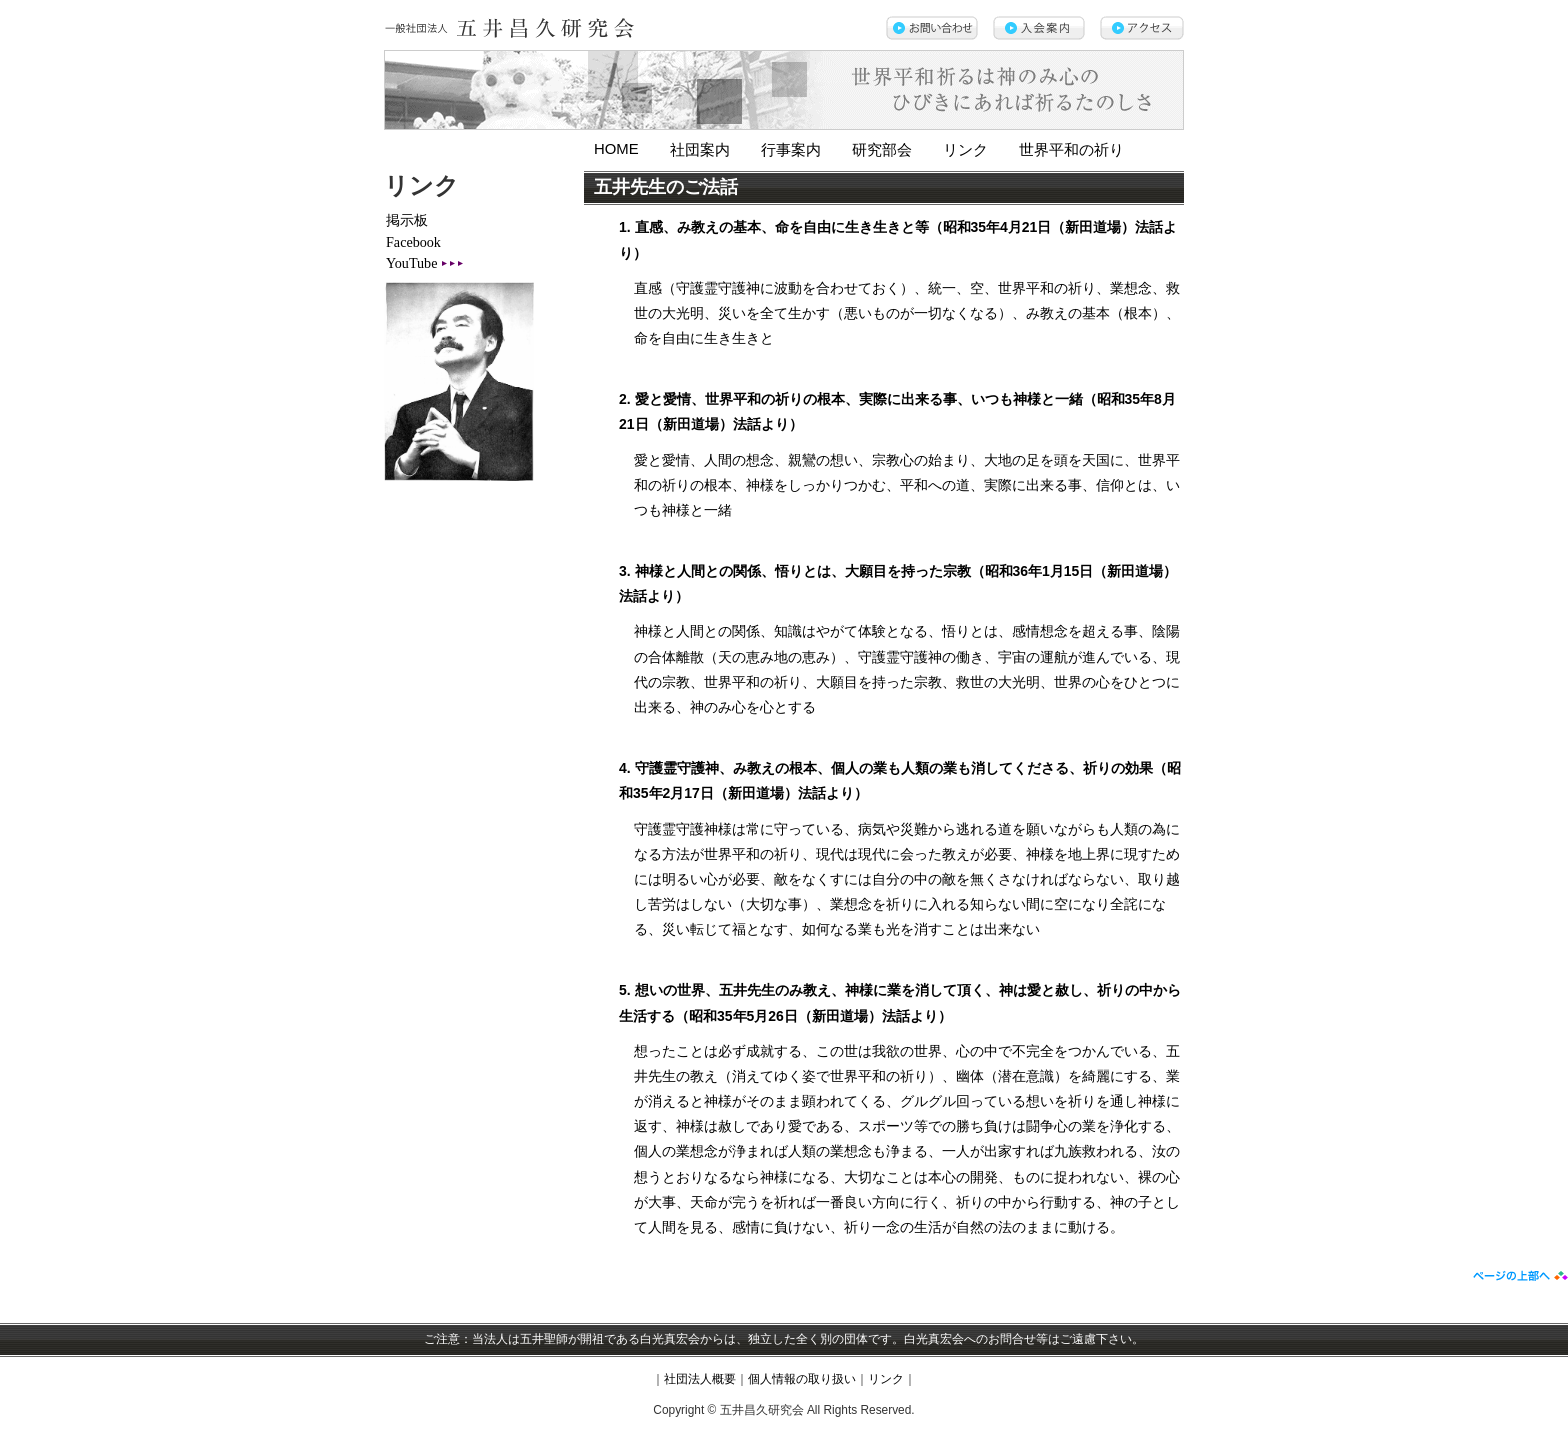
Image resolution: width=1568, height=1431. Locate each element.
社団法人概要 (700, 1379)
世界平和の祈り (1071, 150)
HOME (616, 149)
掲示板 (407, 220)
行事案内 (791, 150)
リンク (965, 150)
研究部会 (882, 150)
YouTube (411, 263)
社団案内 (700, 150)
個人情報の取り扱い (802, 1379)
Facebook (413, 242)
